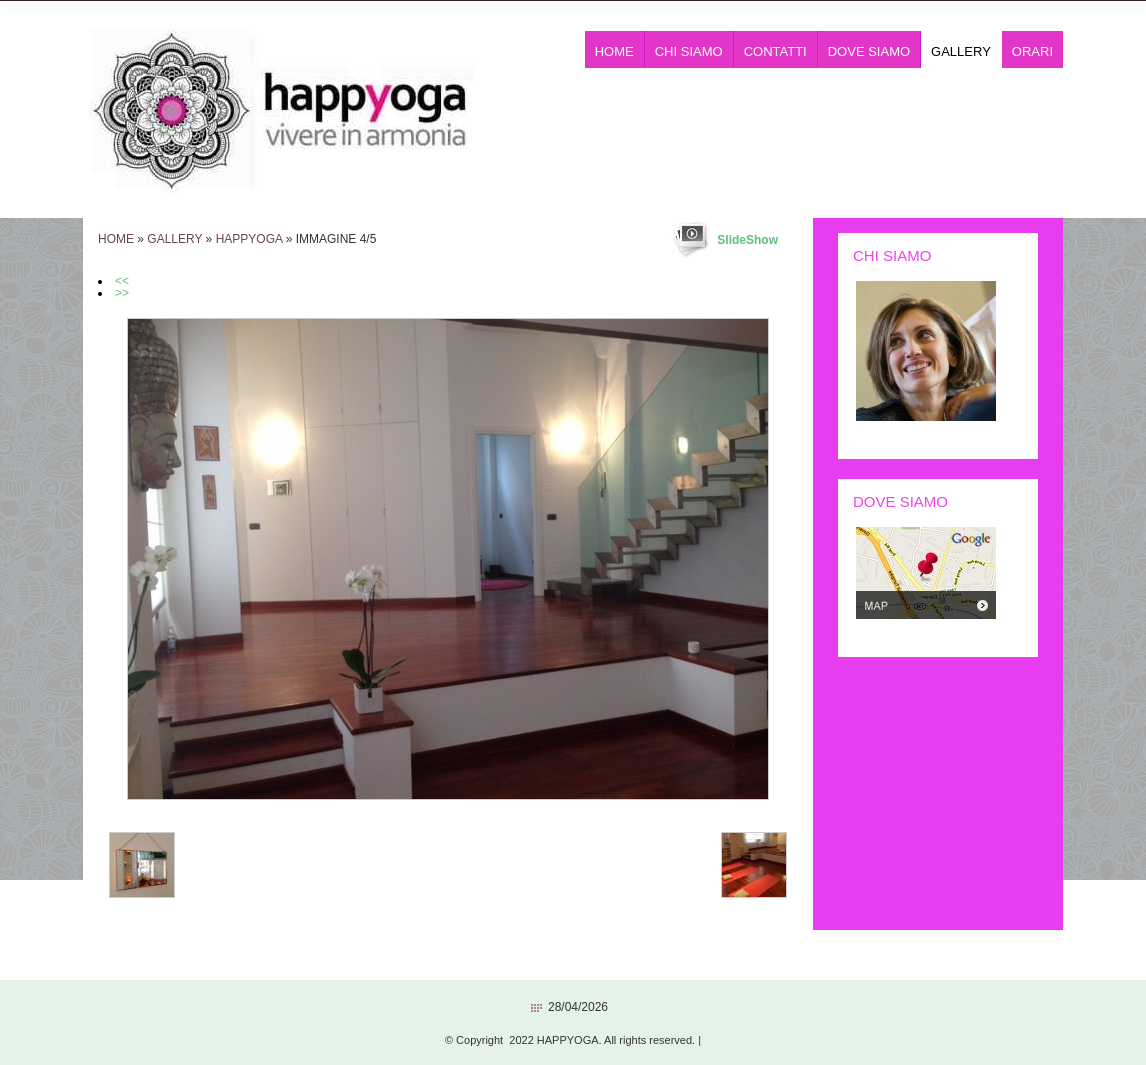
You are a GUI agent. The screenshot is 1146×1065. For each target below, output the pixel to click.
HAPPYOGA (249, 239)
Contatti (775, 51)
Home (614, 51)
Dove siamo (869, 51)
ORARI (1032, 51)
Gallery (961, 51)
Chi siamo (689, 51)
